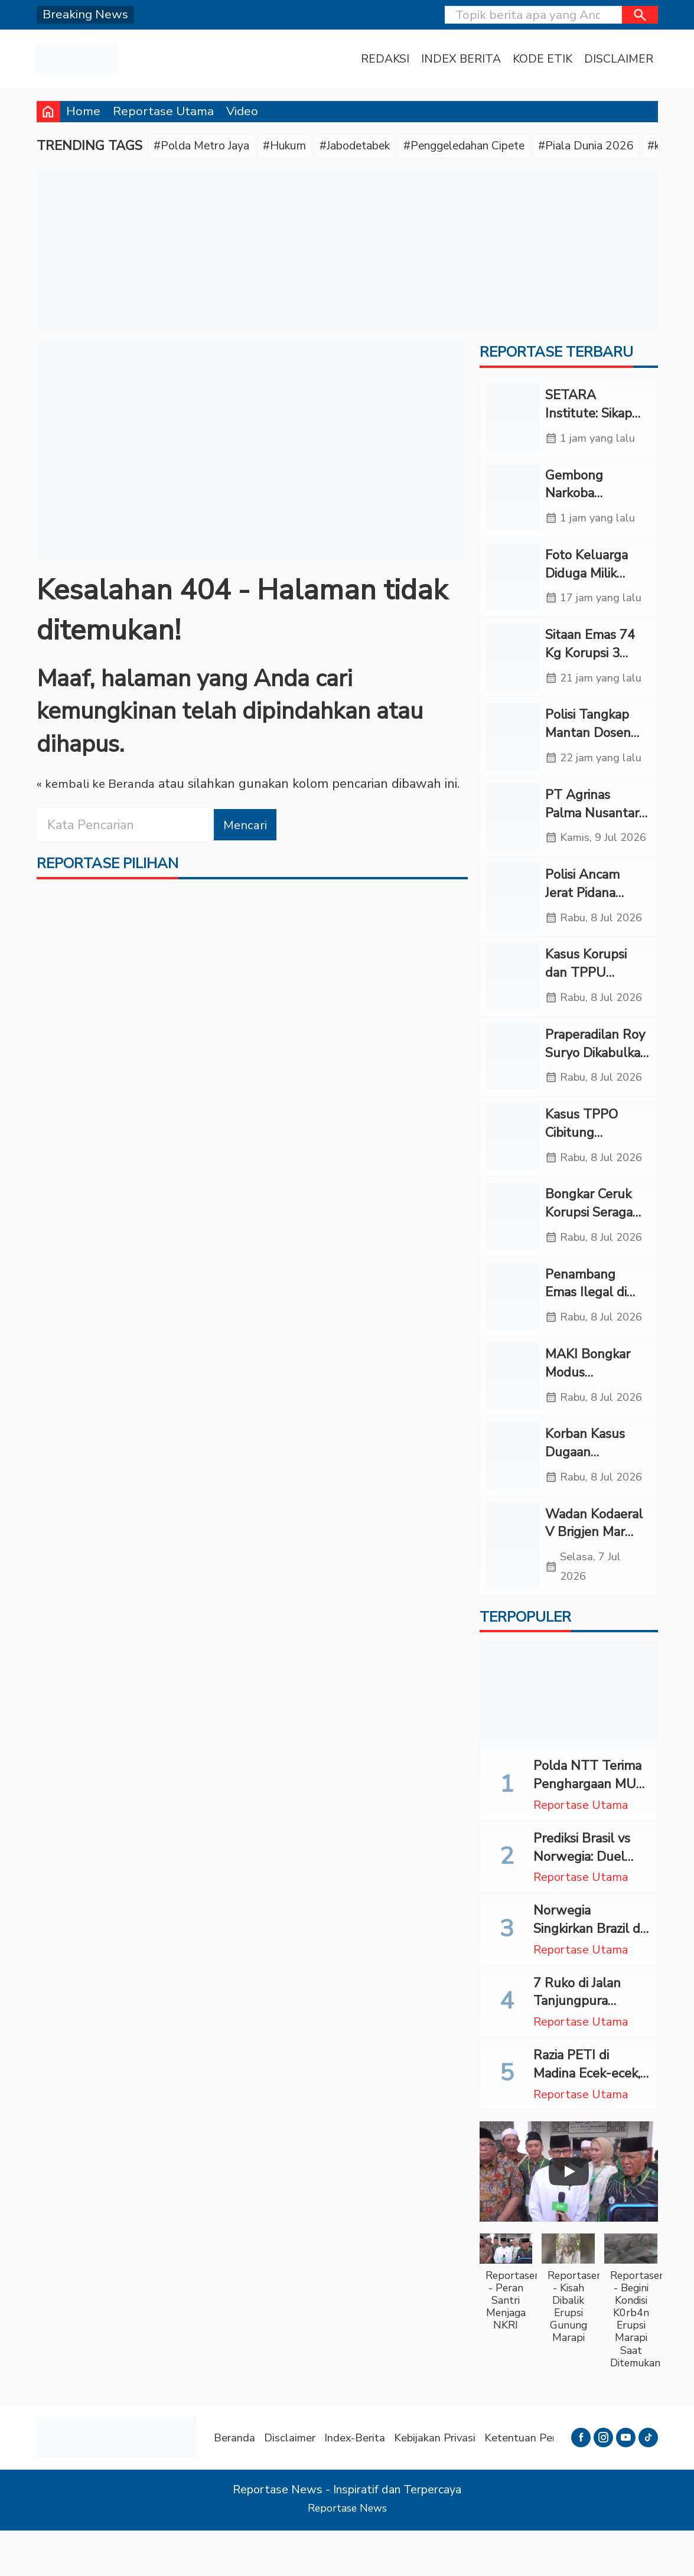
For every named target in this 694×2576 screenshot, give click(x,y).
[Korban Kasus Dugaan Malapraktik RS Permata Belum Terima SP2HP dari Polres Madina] (512, 1497)
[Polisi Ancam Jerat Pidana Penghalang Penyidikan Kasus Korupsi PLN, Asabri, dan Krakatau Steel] (512, 928)
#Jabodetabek (374, 146)
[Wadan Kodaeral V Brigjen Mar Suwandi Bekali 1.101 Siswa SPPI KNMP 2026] (512, 1590)
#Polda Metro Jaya (206, 146)
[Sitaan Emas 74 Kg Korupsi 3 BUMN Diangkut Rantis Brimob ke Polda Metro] (512, 663)
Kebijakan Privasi (447, 2483)
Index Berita (458, 59)
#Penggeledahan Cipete (496, 146)
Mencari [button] (246, 826)
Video (242, 111)
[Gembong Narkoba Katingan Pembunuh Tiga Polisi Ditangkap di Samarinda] (512, 500)
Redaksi (382, 59)
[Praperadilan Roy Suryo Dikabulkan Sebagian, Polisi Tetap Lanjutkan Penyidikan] (512, 1091)
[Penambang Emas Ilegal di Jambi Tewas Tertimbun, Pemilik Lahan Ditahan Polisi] (512, 1334)
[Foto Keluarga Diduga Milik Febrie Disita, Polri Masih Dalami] (512, 582)
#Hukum (296, 146)
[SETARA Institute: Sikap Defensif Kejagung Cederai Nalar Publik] (512, 419)
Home (83, 111)
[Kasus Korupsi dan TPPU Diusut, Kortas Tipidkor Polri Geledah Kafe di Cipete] (512, 1009)
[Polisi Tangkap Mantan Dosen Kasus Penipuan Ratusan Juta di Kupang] (512, 745)
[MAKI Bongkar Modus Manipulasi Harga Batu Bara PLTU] (512, 1416)
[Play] (569, 2217)
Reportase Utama (163, 111)
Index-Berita (362, 2483)
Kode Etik (540, 59)
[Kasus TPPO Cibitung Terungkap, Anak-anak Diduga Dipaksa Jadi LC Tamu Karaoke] (512, 1172)
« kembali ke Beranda (99, 785)
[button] (639, 15)
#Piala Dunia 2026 (630, 146)
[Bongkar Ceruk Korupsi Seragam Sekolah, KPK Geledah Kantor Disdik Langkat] (512, 1254)
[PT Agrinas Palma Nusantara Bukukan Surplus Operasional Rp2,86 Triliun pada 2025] (512, 837)
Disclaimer (617, 59)
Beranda (236, 2483)
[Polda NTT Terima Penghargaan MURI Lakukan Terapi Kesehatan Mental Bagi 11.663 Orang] (568, 1741)
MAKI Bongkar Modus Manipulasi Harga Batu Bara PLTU (595, 1421)
